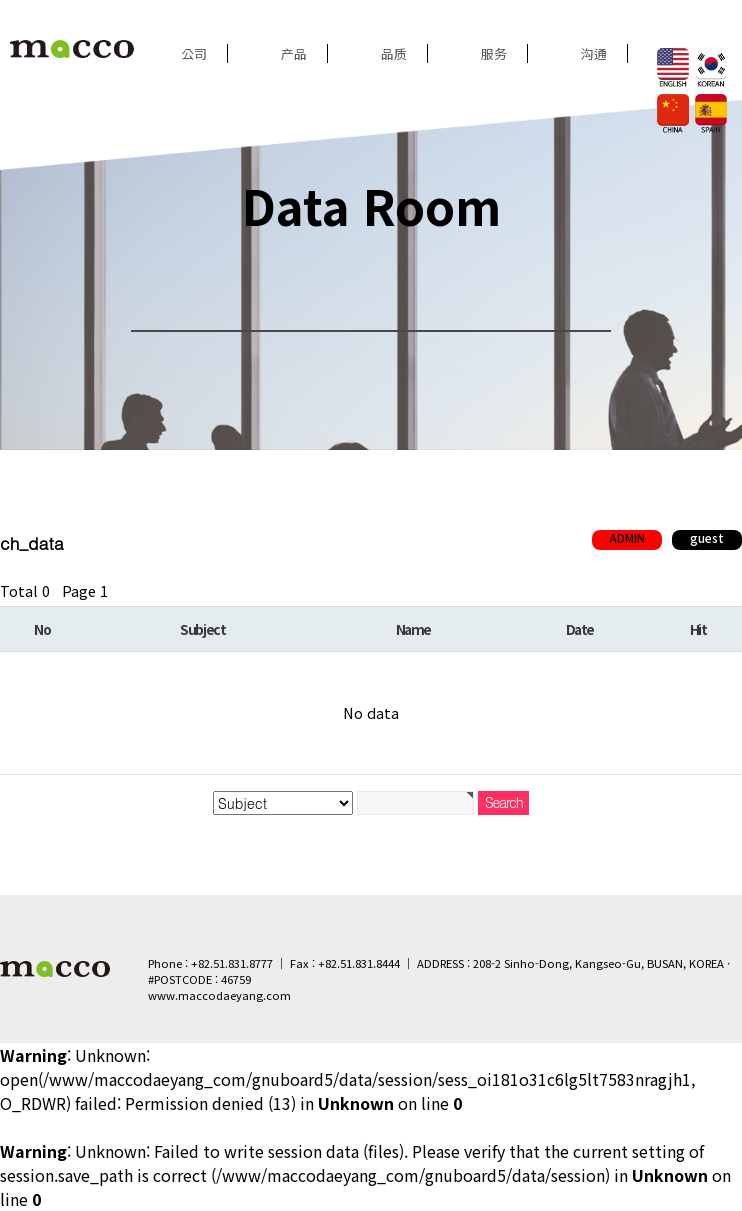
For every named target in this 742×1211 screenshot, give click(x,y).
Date (580, 629)
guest (707, 538)
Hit (698, 629)
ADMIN (627, 538)
